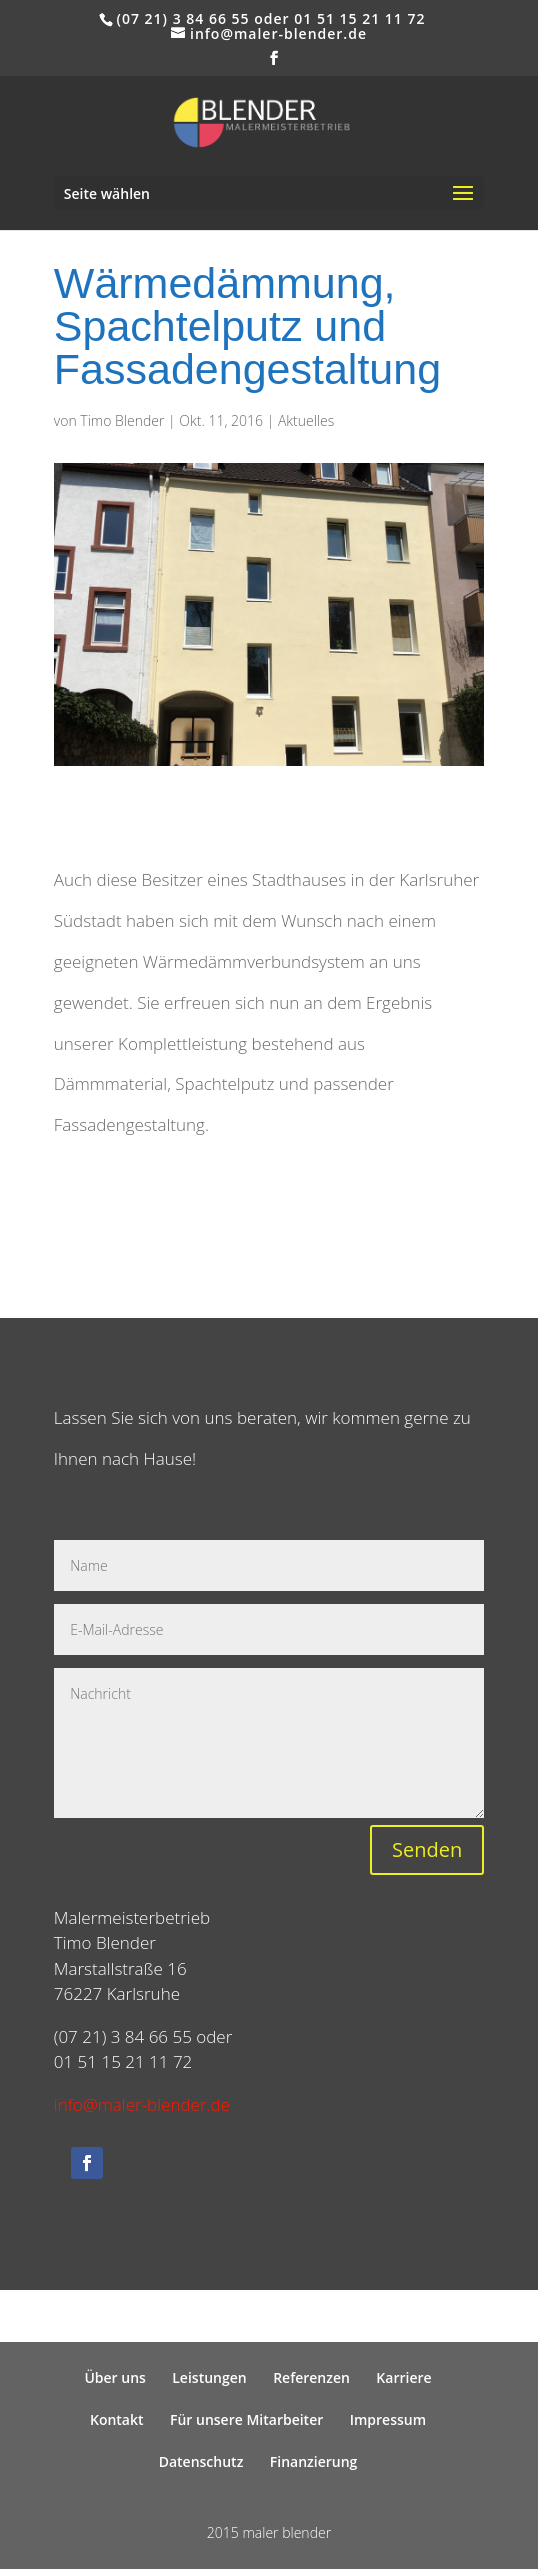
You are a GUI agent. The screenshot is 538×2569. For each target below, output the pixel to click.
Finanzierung (314, 2461)
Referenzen (311, 2377)
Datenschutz (201, 2461)
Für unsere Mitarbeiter (246, 2419)
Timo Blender (122, 420)
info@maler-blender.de (142, 2104)
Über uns (114, 2377)
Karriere (403, 2377)
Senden (427, 1849)
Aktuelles (306, 420)
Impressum (388, 2419)
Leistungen (209, 2377)
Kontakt (117, 2419)
